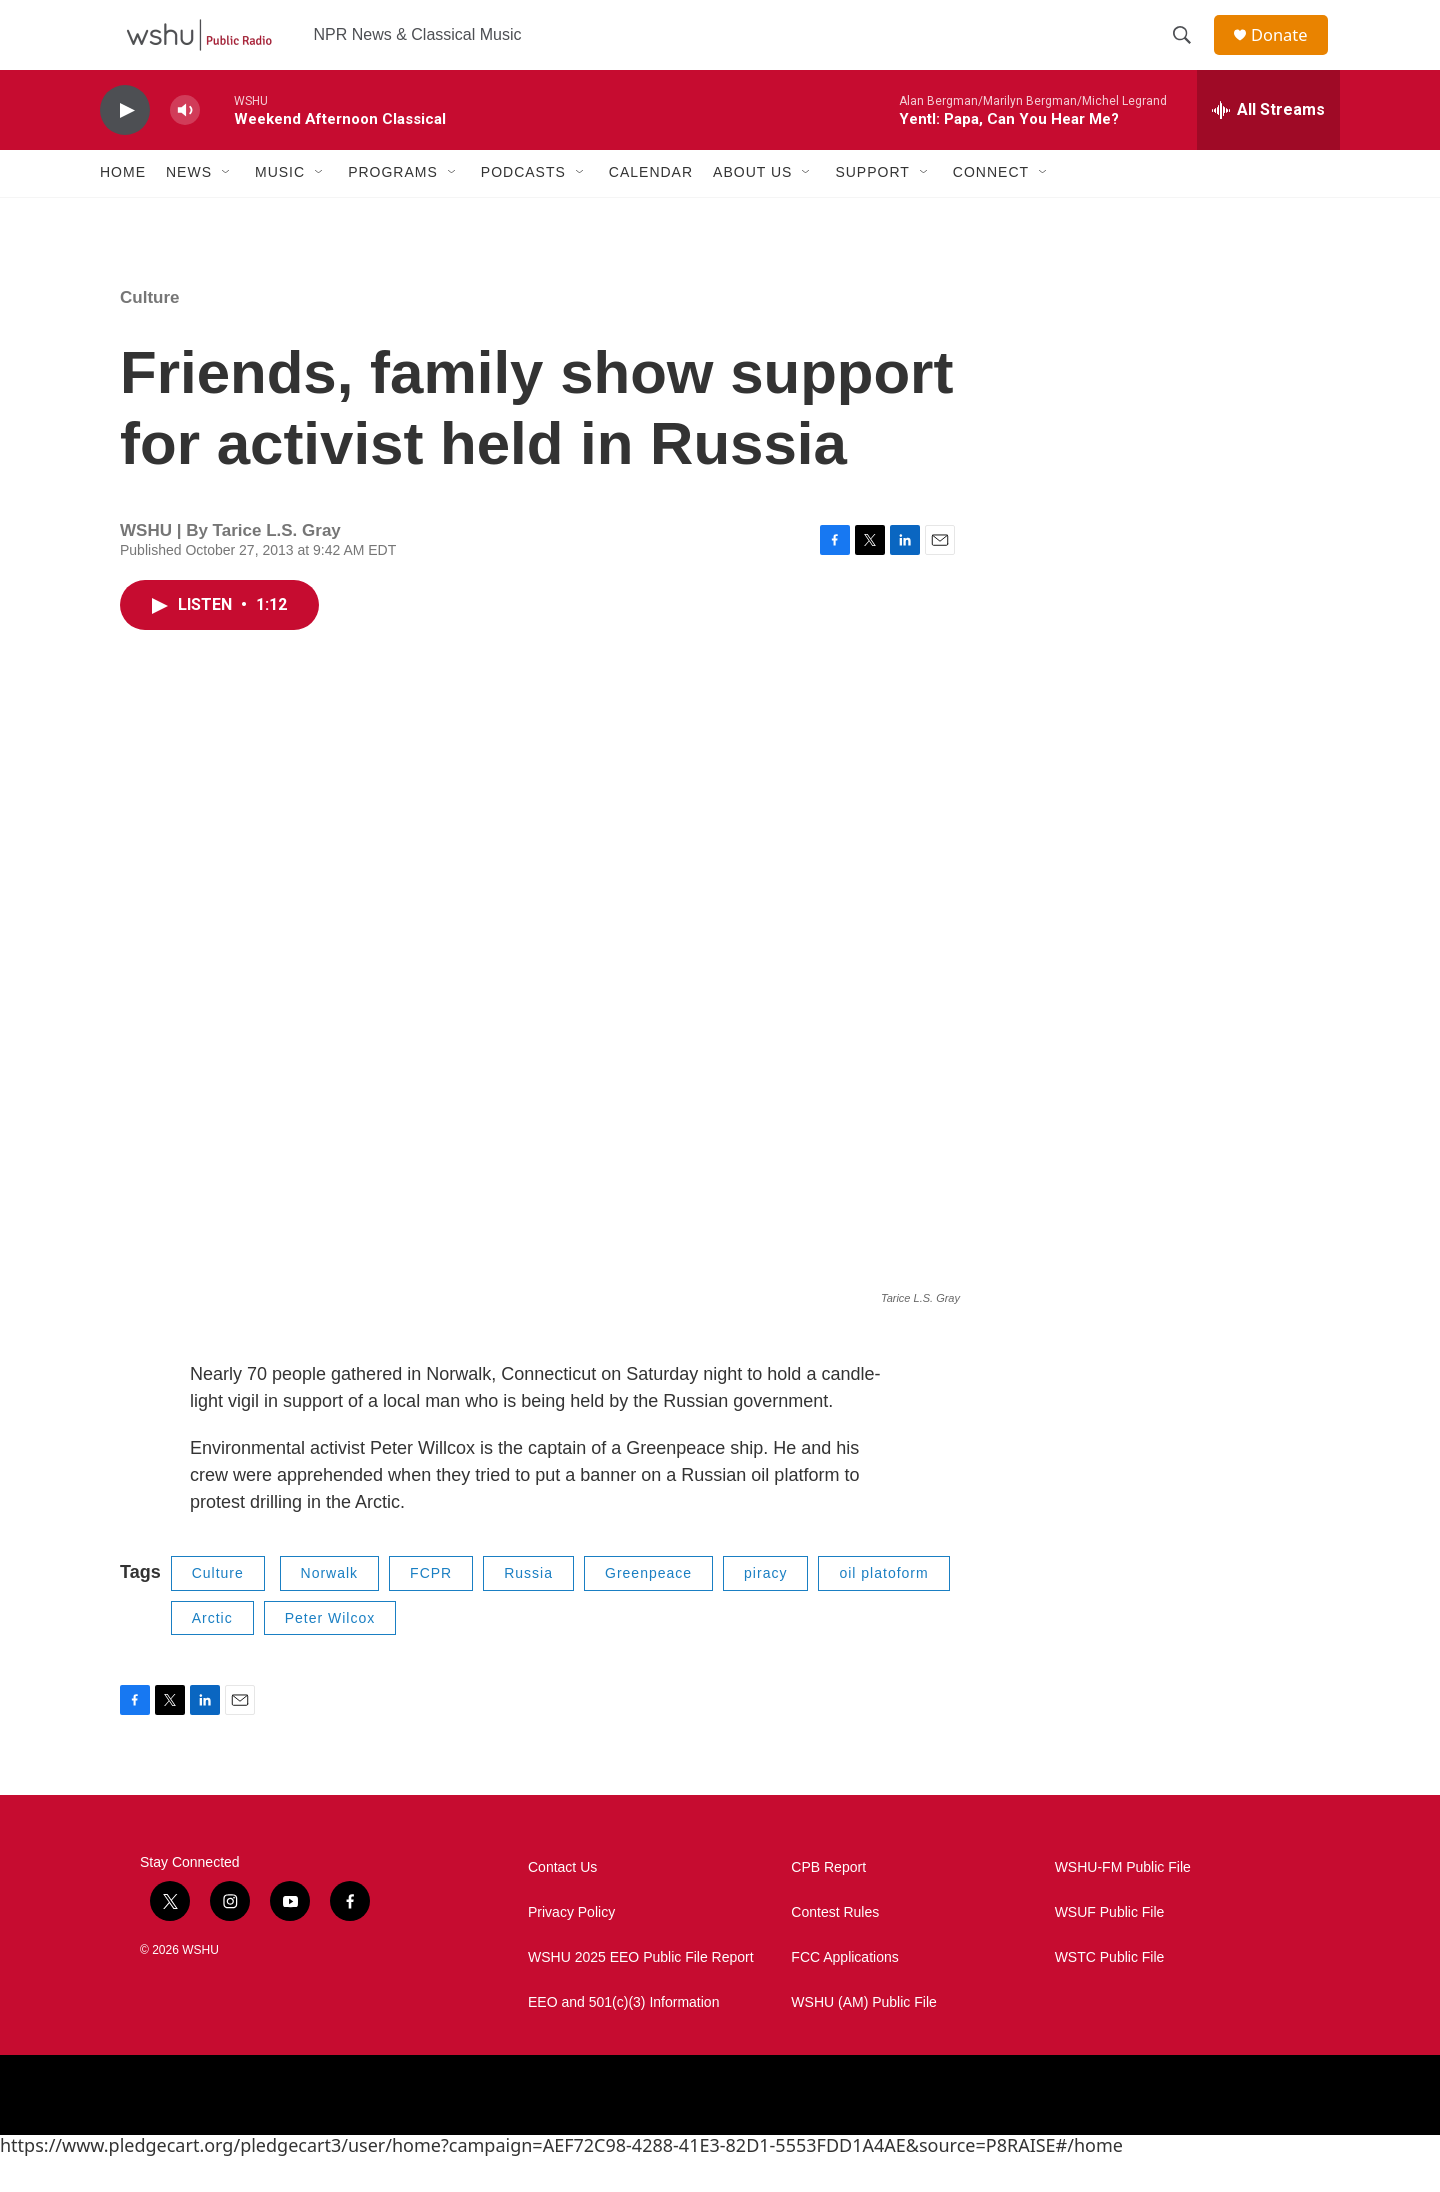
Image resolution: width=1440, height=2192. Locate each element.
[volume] (185, 145)
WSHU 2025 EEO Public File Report (641, 1992)
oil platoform (883, 1608)
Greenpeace (648, 1608)
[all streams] (1268, 145)
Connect (991, 208)
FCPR (431, 1608)
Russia (528, 1608)
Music (280, 208)
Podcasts (523, 208)
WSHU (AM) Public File (863, 2037)
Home (123, 208)
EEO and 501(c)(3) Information (623, 2037)
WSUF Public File (1110, 1947)
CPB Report (828, 1902)
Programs (393, 208)
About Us (752, 208)
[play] (125, 145)
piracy (765, 1608)
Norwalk (330, 1608)
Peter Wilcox (330, 1653)
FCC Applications (844, 1992)
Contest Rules (835, 1947)
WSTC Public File (1110, 1992)
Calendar (651, 208)
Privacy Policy (571, 1947)
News (189, 208)
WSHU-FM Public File (1123, 1902)
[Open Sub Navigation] (227, 208)
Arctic (212, 1653)
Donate (1289, 52)
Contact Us (562, 1902)
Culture (150, 332)
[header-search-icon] (1189, 53)
